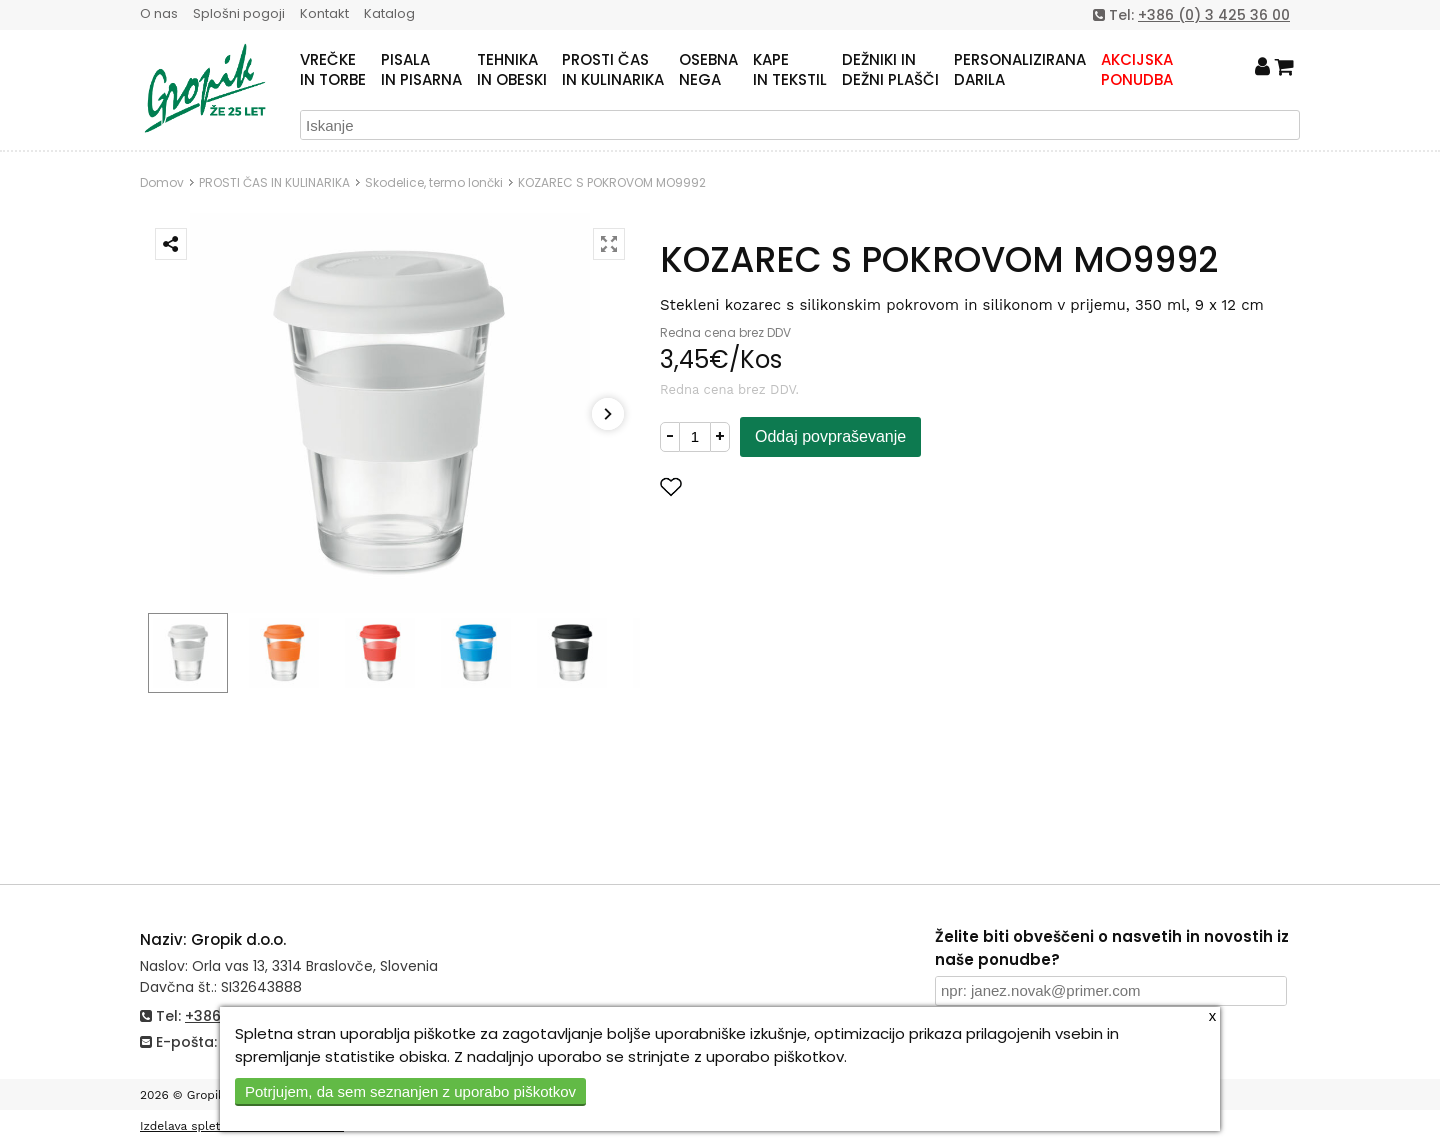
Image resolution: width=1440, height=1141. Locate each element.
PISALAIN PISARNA (421, 70)
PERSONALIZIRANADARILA (1020, 70)
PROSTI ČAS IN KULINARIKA (274, 182)
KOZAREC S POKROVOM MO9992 (612, 182)
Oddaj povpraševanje (830, 436)
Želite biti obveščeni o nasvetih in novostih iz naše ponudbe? (1112, 948)
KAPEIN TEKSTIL (790, 70)
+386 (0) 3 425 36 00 (1214, 15)
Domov (162, 182)
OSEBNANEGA (708, 70)
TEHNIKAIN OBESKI (512, 70)
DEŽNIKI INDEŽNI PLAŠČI (890, 70)
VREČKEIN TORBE (333, 70)
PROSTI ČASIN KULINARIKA (613, 70)
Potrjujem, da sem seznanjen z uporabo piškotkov (410, 1091)
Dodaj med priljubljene (769, 486)
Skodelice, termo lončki (434, 182)
